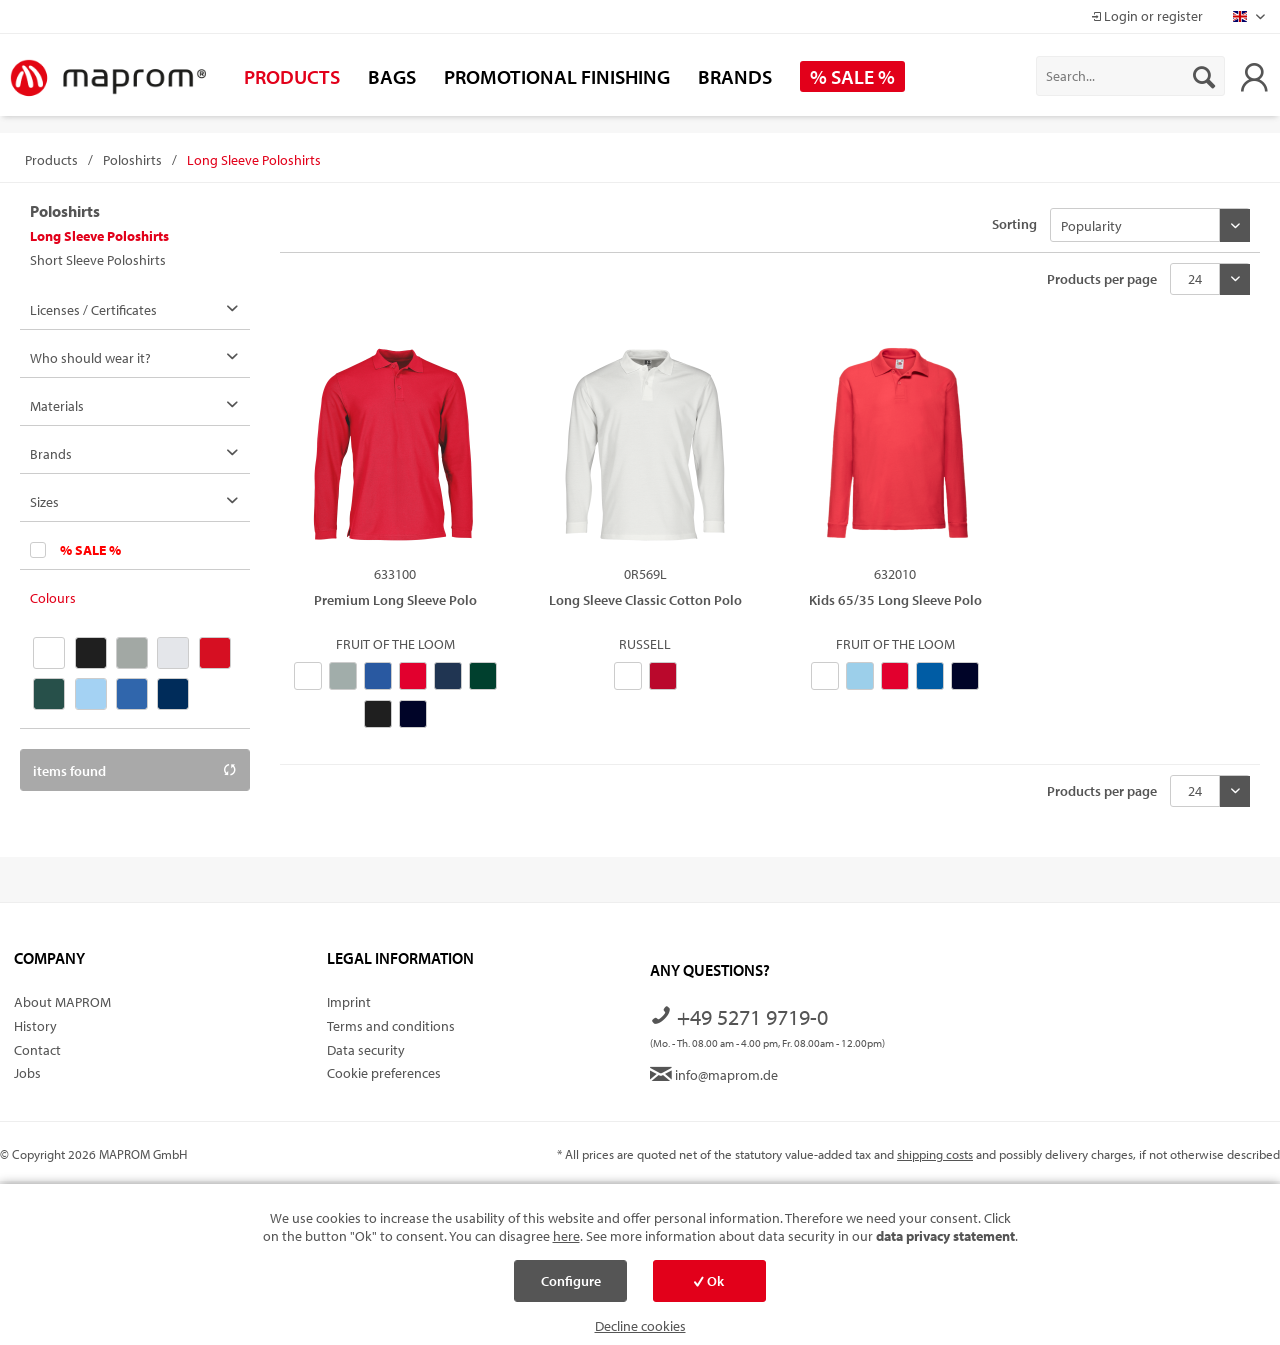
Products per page (1102, 279)
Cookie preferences (384, 1073)
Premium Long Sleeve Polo (395, 600)
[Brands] (735, 76)
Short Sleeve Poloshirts (98, 260)
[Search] (1204, 76)
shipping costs (935, 1154)
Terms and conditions (391, 1026)
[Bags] (392, 76)
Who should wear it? (90, 358)
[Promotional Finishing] (557, 76)
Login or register (1147, 16)
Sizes (44, 502)
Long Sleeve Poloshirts (99, 236)
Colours (53, 598)
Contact (37, 1050)
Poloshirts (65, 211)
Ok (709, 1281)
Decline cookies (640, 1326)
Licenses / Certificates (93, 310)
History (35, 1026)
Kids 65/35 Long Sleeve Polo (895, 600)
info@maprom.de (714, 1075)
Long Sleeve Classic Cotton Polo (645, 600)
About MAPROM (62, 1002)
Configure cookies (571, 1287)
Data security (366, 1050)
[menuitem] (1130, 76)
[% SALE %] (852, 76)
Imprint (349, 1002)
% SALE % (90, 550)
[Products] (292, 76)
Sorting (1014, 224)
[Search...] (1130, 76)
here (566, 1236)
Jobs (27, 1073)
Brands (51, 454)
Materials (57, 406)
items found (135, 771)
